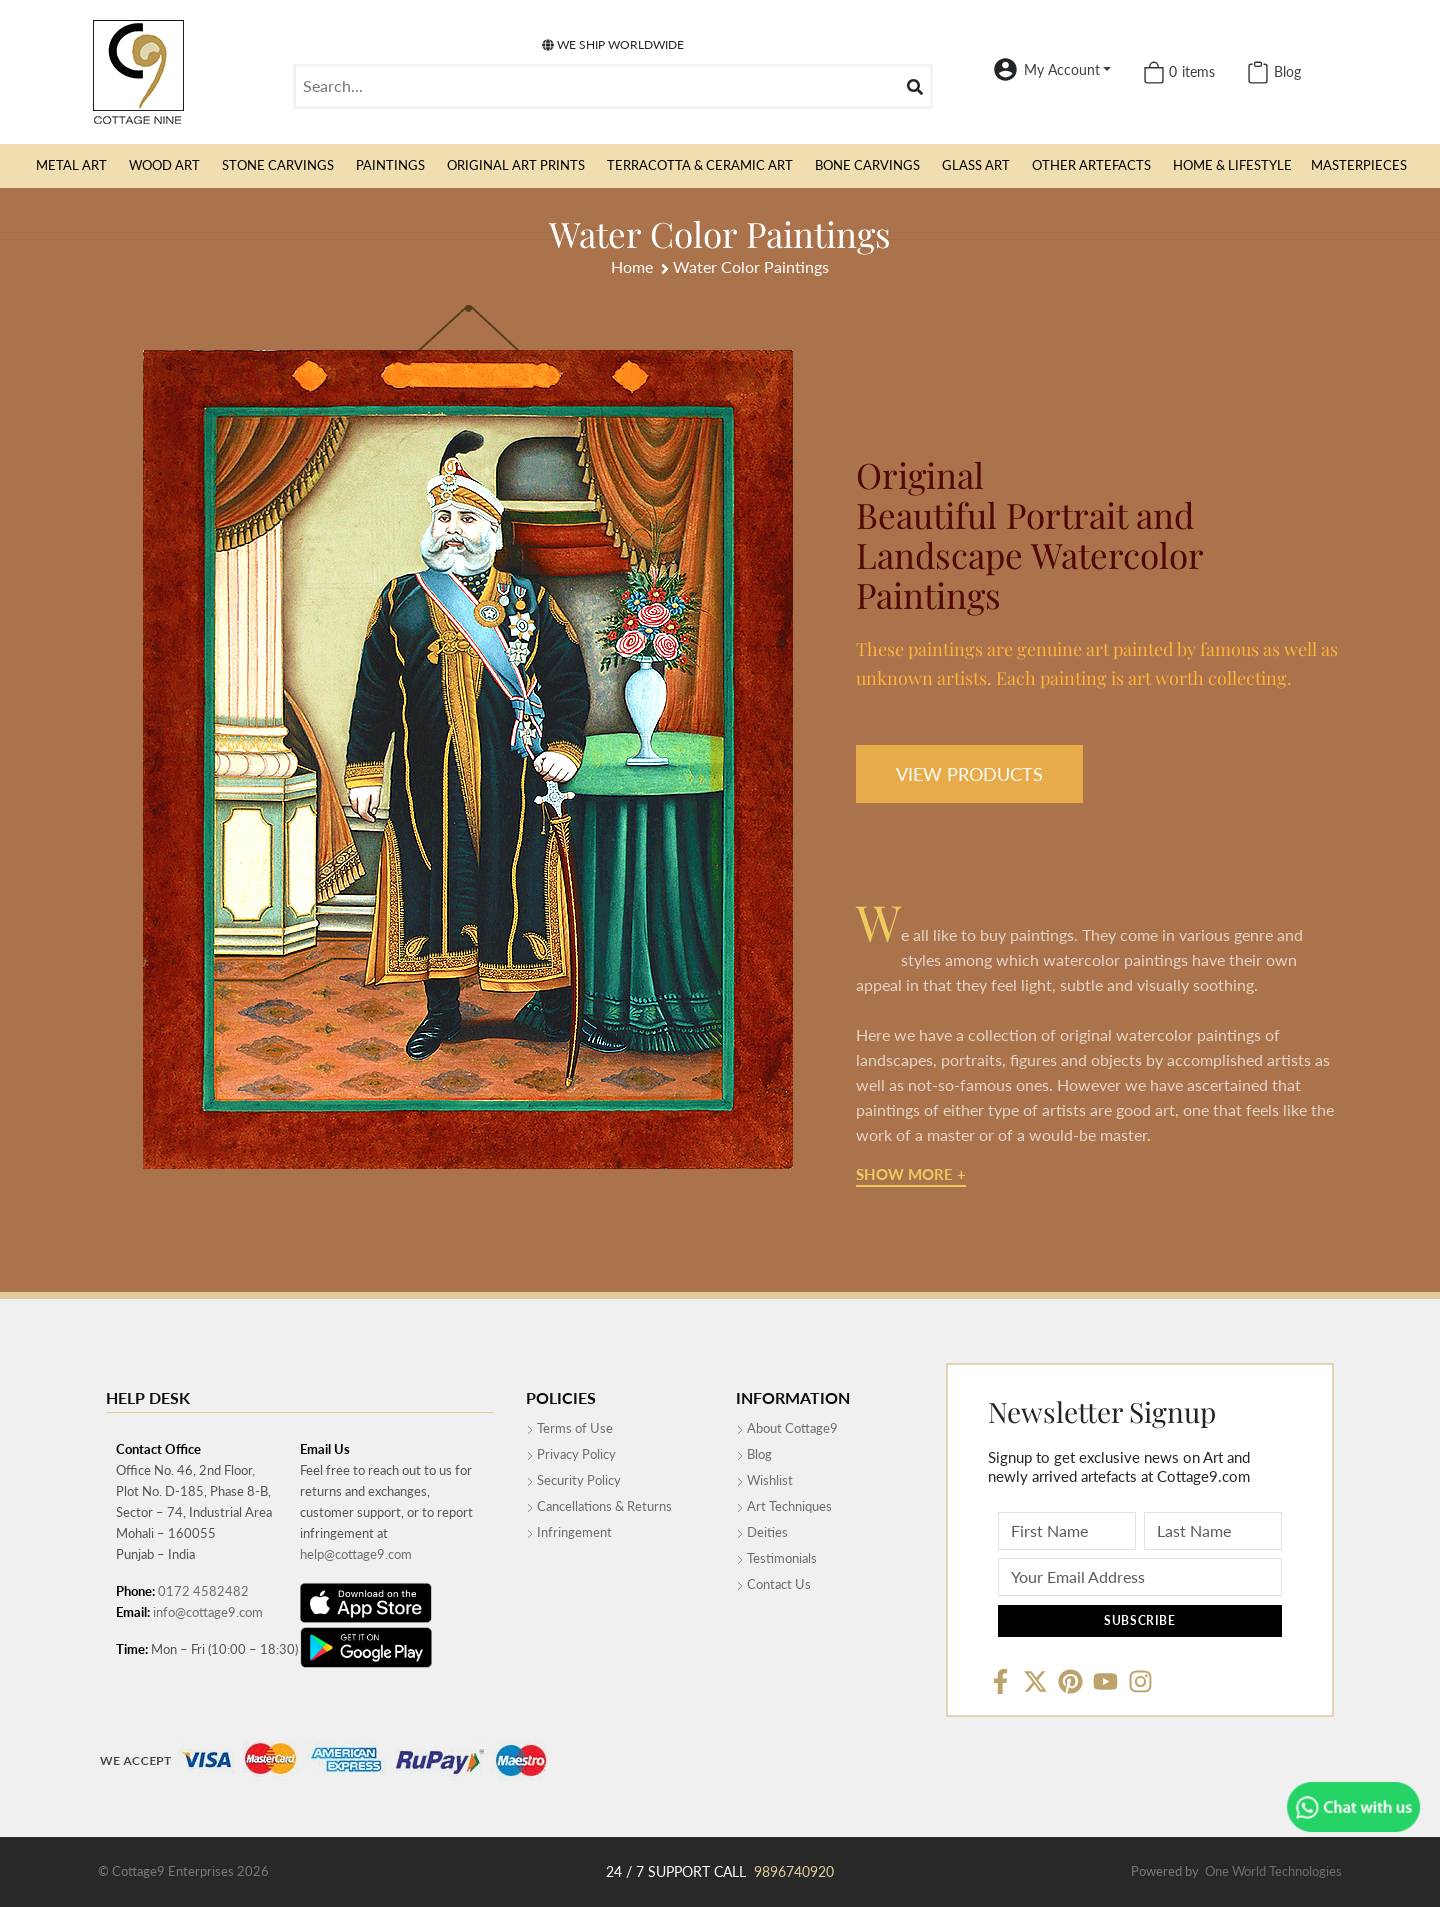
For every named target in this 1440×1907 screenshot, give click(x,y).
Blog (754, 1454)
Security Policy (573, 1480)
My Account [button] (1062, 69)
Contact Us (773, 1584)
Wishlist (764, 1480)
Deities (762, 1532)
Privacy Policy (571, 1454)
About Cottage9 (787, 1428)
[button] (71, 166)
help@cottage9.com (356, 1554)
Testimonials (776, 1558)
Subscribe (1139, 1620)
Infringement (569, 1532)
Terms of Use (569, 1428)
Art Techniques (784, 1506)
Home (632, 266)
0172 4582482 (203, 1591)
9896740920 (794, 1871)
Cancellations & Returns (599, 1506)
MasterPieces (1359, 165)
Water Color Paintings (751, 266)
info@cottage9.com (208, 1612)
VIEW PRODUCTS (969, 774)
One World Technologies (1273, 1871)
